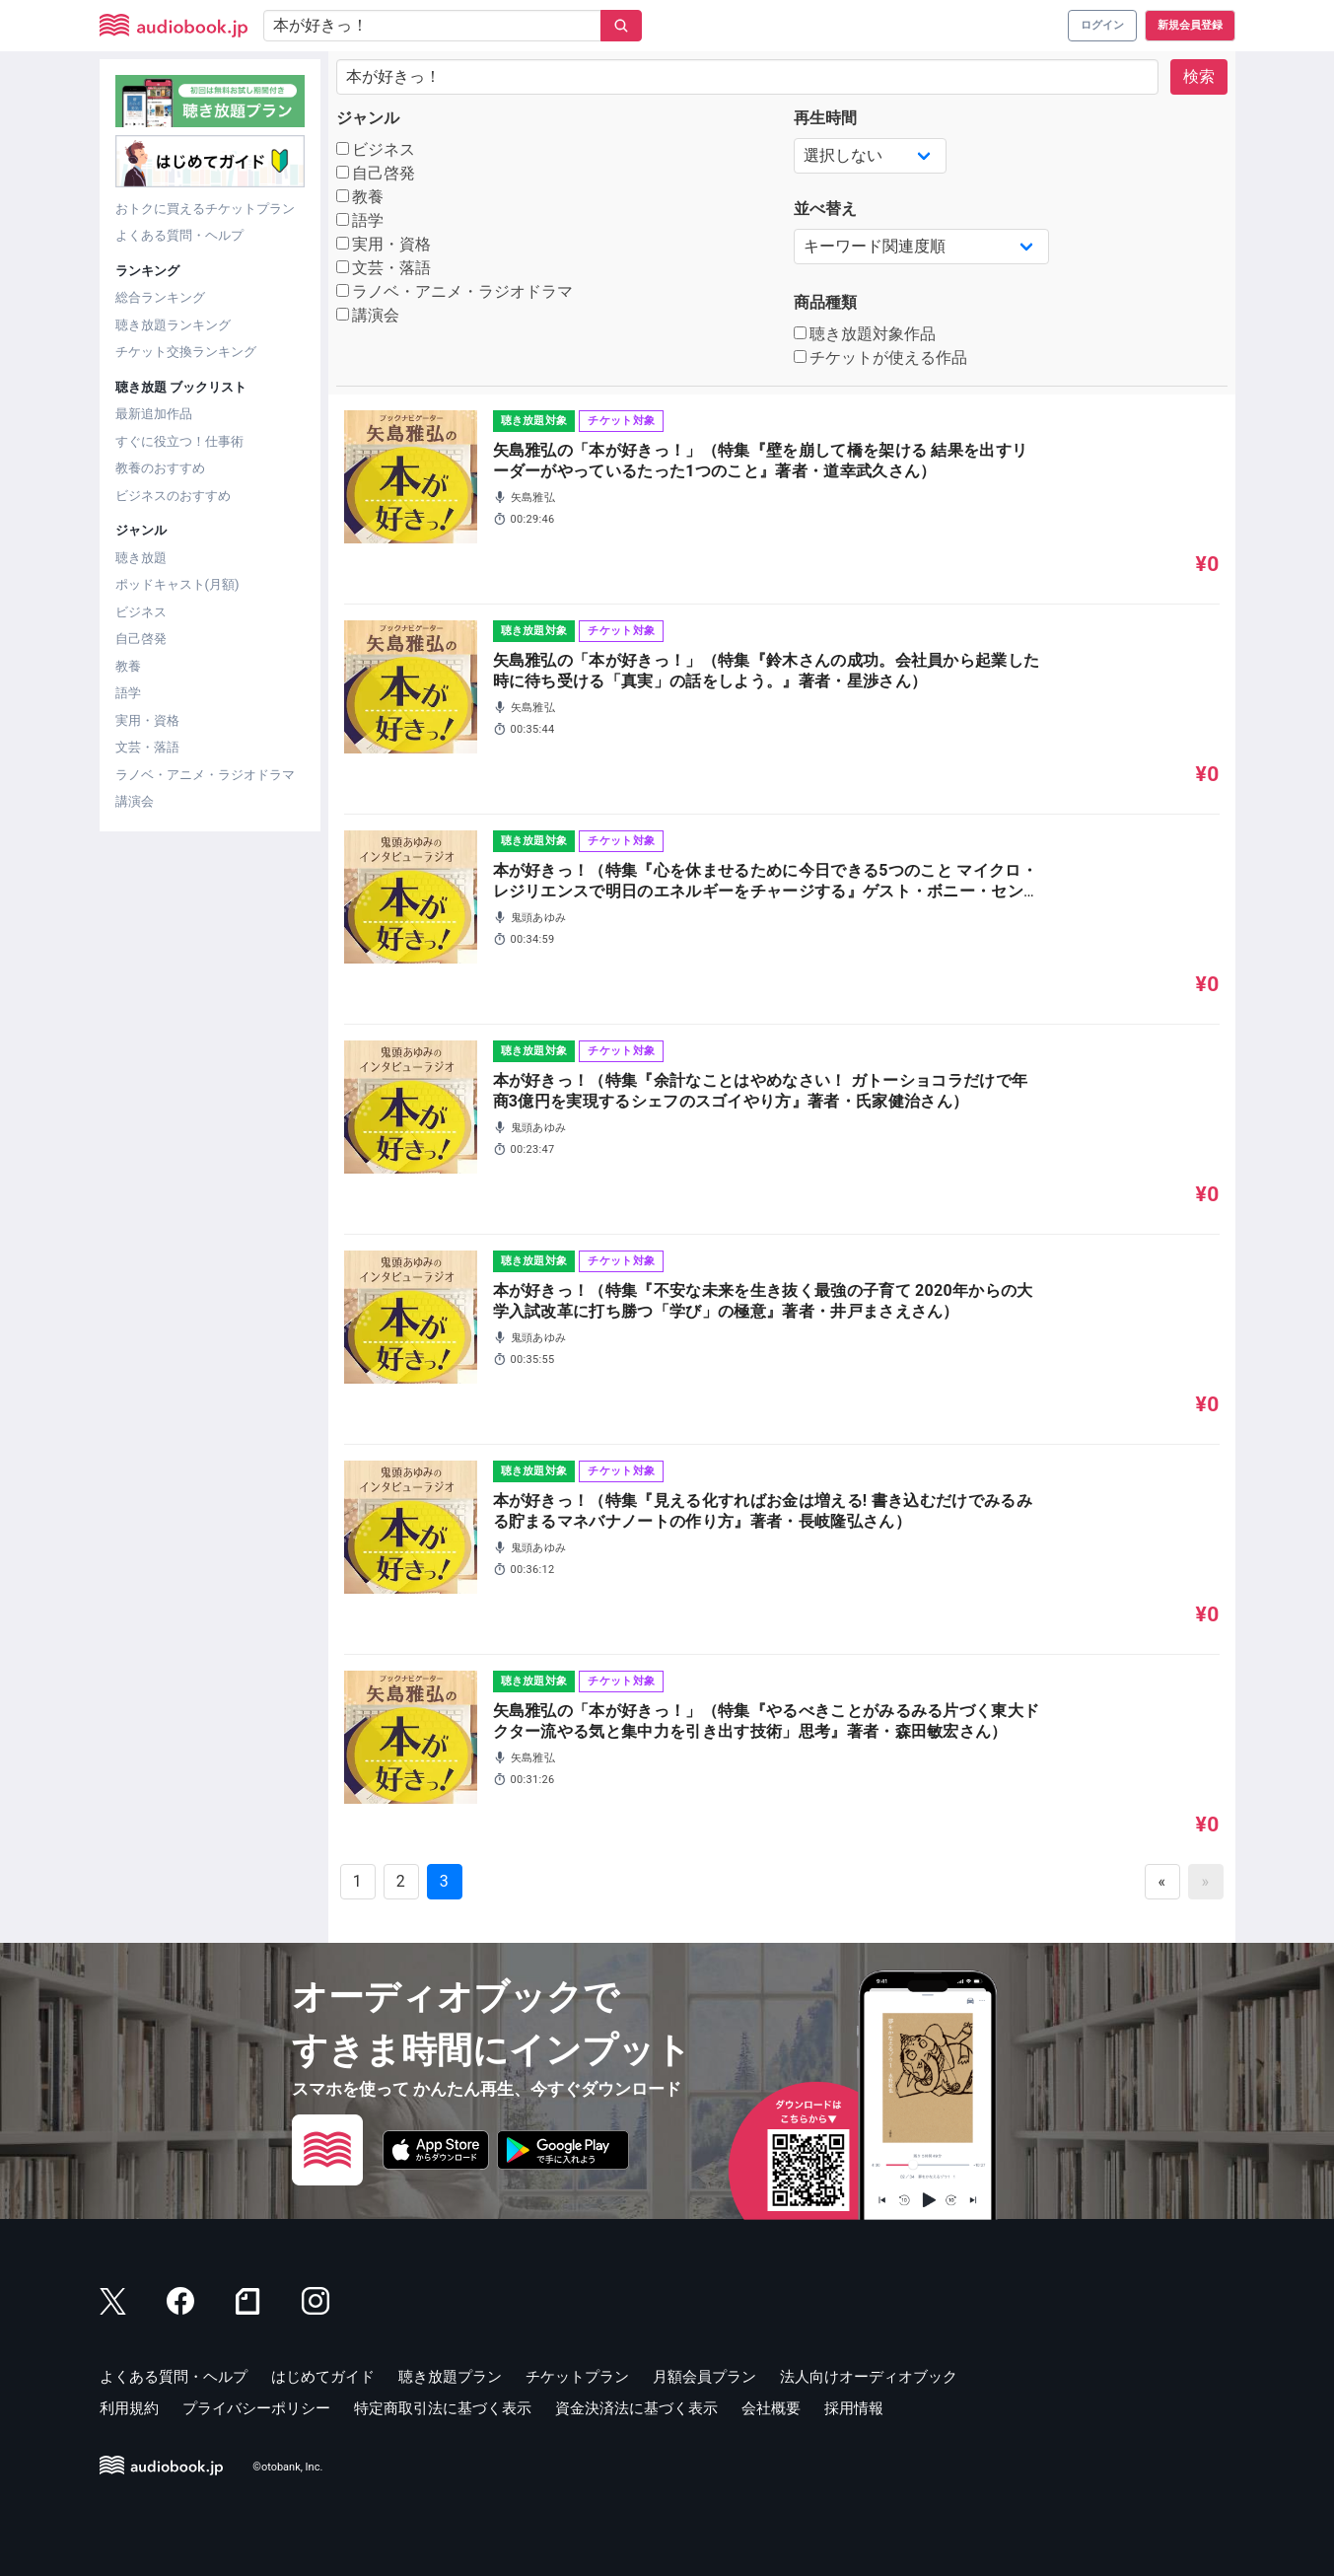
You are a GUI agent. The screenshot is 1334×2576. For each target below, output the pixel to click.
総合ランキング (160, 297)
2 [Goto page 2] (400, 1881)
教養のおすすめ (160, 468)
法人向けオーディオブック (868, 2377)
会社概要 (771, 2408)
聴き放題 (141, 557)
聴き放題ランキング (173, 325)
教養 (128, 666)
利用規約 (129, 2408)
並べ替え (825, 208)
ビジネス (141, 612)
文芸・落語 (147, 747)
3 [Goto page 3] (444, 1881)
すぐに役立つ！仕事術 (179, 441)
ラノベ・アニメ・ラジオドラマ (205, 774)
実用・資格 (147, 720)
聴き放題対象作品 (865, 333)
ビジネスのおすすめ (173, 495)
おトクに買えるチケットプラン (205, 208)
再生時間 (825, 117)
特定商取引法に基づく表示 (442, 2408)
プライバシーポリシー (256, 2408)
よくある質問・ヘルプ (179, 235)
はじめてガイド (323, 2377)
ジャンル (367, 117)
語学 (128, 692)
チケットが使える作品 (881, 357)
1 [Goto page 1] (357, 1881)
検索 (1199, 76)
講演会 (134, 801)
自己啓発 (141, 638)
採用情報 (853, 2408)
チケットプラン (577, 2377)
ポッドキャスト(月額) (177, 584)
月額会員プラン (704, 2377)
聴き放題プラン (450, 2377)
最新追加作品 (153, 413)
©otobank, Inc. (287, 2467)
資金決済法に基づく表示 (636, 2408)
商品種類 (825, 302)
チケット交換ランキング (185, 351)
